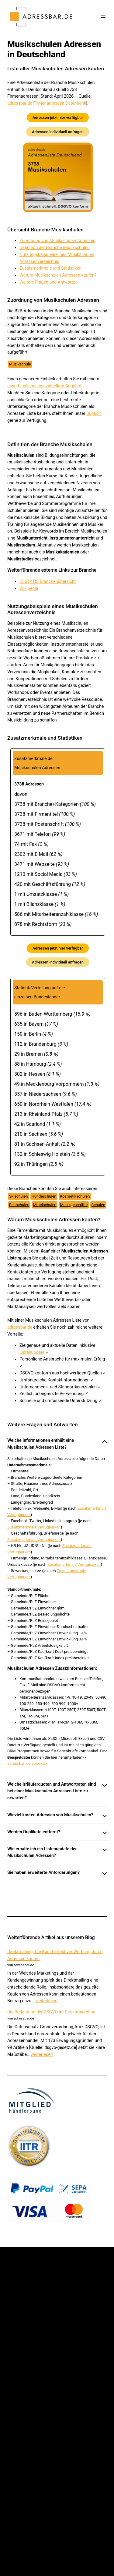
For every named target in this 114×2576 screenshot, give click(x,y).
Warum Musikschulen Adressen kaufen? (57, 275)
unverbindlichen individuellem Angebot (44, 385)
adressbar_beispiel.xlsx (27, 1763)
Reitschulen (19, 1204)
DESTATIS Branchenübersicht (47, 581)
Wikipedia (28, 588)
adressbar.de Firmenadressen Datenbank (46, 103)
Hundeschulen (44, 1196)
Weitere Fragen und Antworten (48, 282)
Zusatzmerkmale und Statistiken (50, 268)
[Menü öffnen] (103, 16)
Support (94, 413)
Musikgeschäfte (74, 1204)
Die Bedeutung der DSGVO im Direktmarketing (51, 2011)
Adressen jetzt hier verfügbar (58, 117)
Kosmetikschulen (75, 1196)
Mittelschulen (44, 1204)
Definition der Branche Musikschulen (54, 247)
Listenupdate (31, 1352)
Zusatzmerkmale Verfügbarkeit (34, 1527)
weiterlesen (46, 2000)
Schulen (98, 1204)
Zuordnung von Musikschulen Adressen (57, 240)
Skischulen (18, 1196)
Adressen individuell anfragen (58, 131)
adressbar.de (19, 1327)
